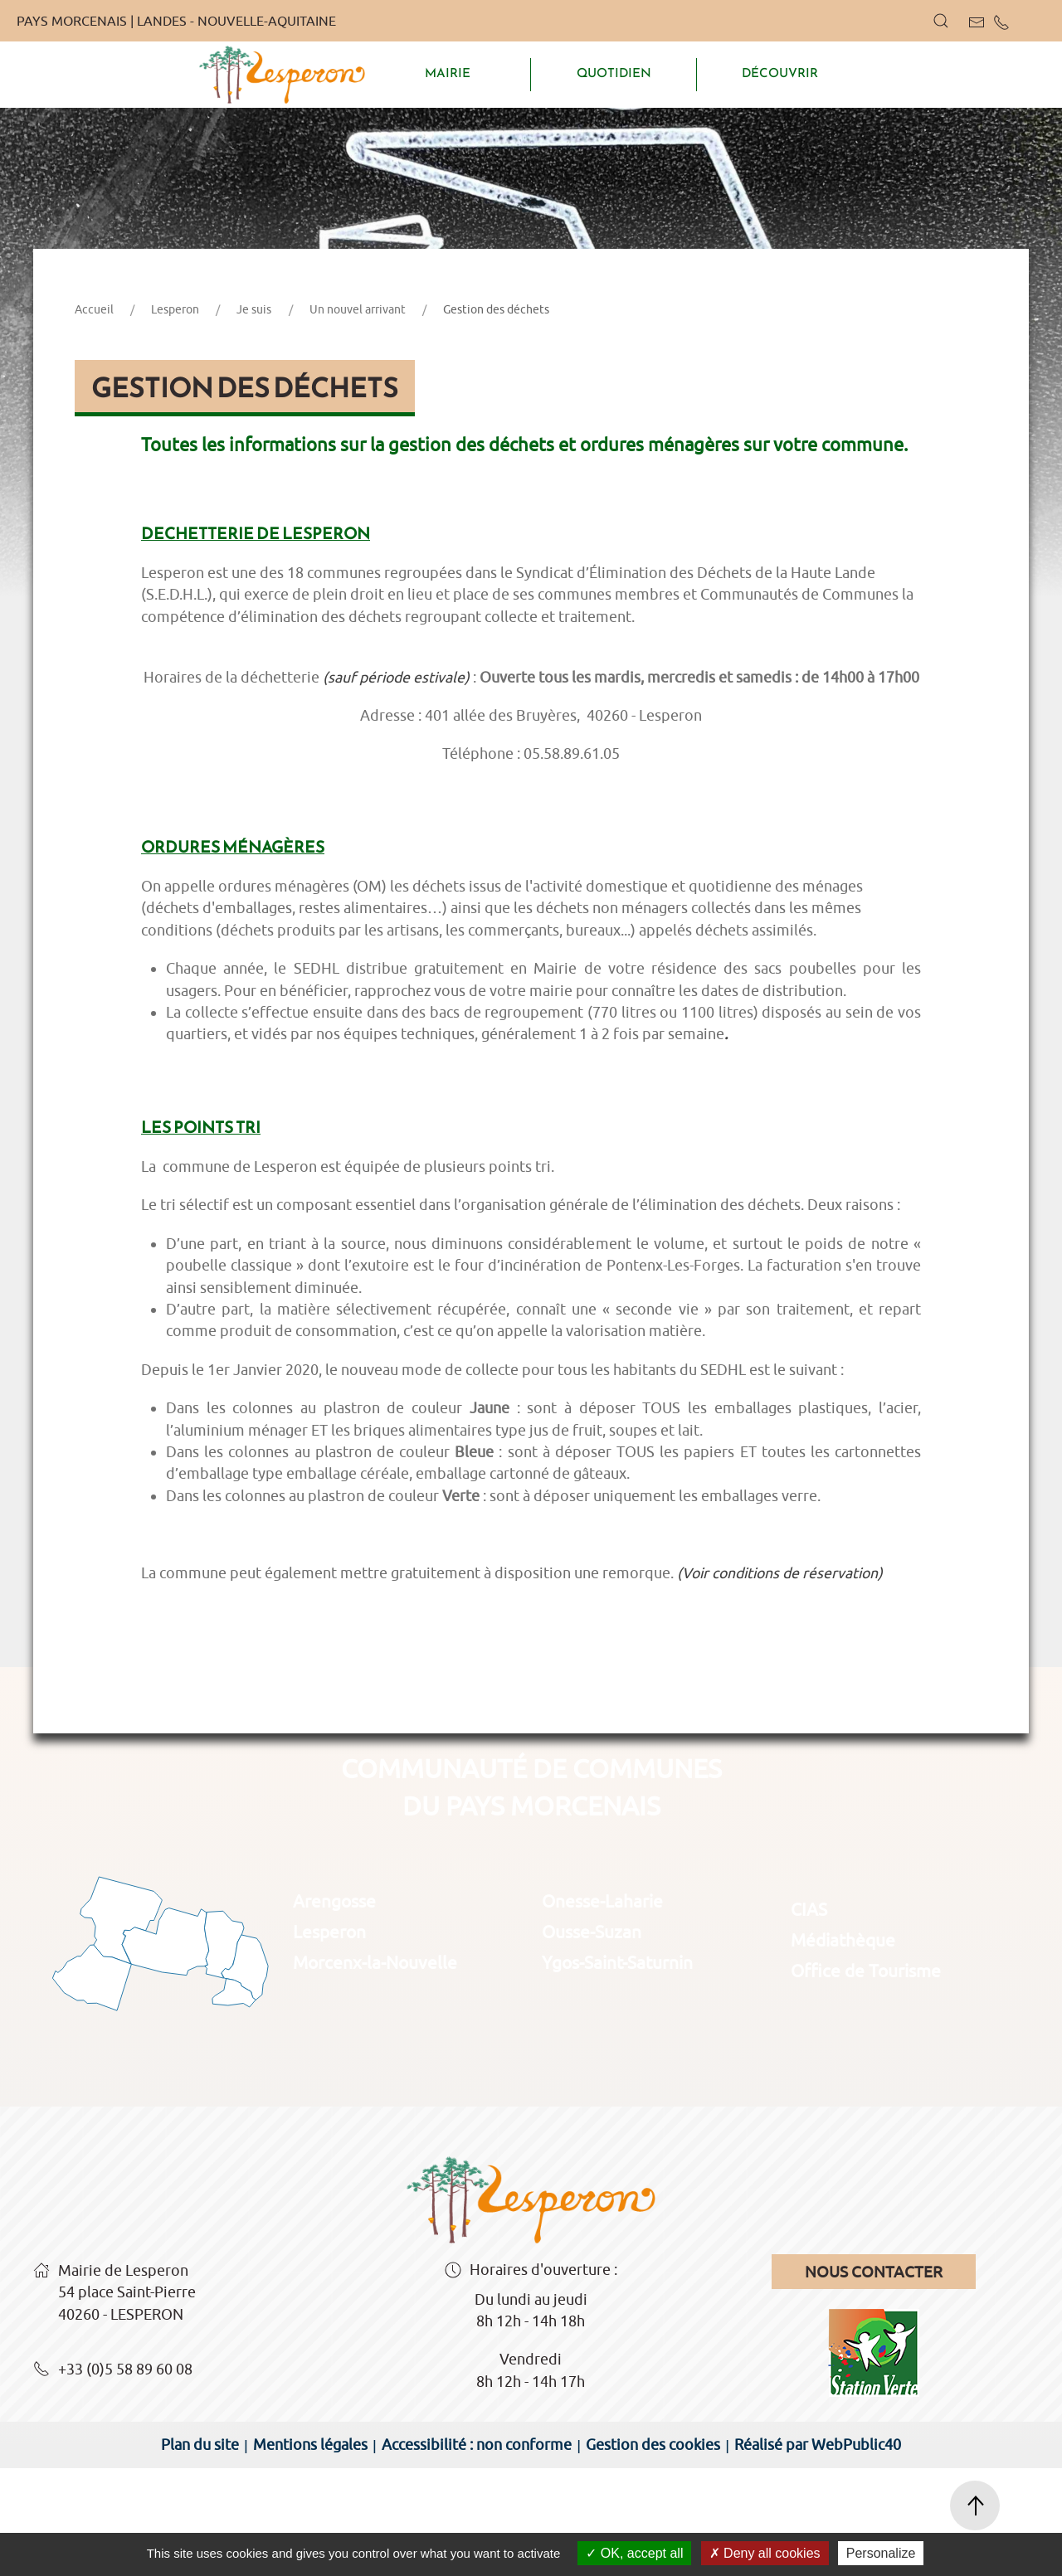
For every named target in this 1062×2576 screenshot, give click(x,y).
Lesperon (175, 417)
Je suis (253, 417)
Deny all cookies (765, 2553)
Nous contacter (874, 2379)
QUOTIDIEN (614, 73)
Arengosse (334, 2009)
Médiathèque (843, 2048)
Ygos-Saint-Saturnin (617, 2070)
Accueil (94, 417)
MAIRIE (447, 73)
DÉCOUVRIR (780, 73)
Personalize (881, 2553)
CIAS (809, 2017)
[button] (941, 20)
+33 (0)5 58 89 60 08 (112, 2478)
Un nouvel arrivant (357, 417)
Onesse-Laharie (602, 2009)
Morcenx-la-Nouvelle (375, 2070)
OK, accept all (634, 2553)
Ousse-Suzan (591, 2039)
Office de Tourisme (866, 2078)
